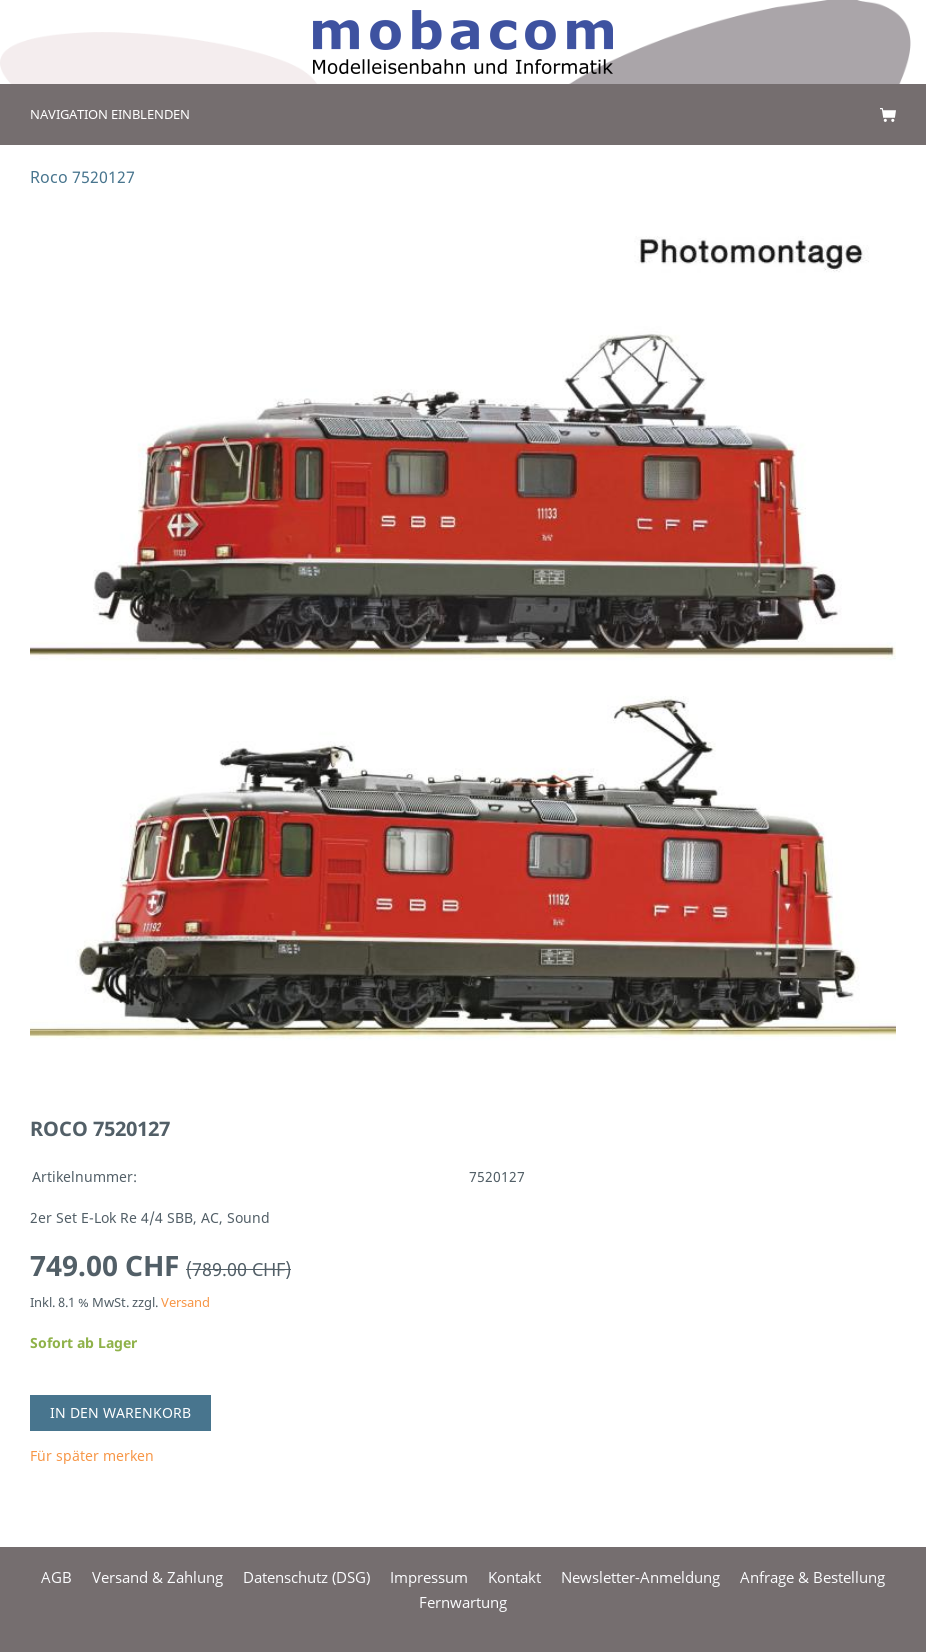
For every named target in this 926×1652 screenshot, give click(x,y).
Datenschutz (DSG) (306, 1577)
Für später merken (92, 1455)
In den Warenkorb (120, 1412)
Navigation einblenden (110, 114)
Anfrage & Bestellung (812, 1577)
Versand (185, 1302)
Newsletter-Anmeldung (640, 1577)
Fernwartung (463, 1602)
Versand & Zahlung (157, 1577)
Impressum (429, 1577)
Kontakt (514, 1577)
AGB (56, 1577)
